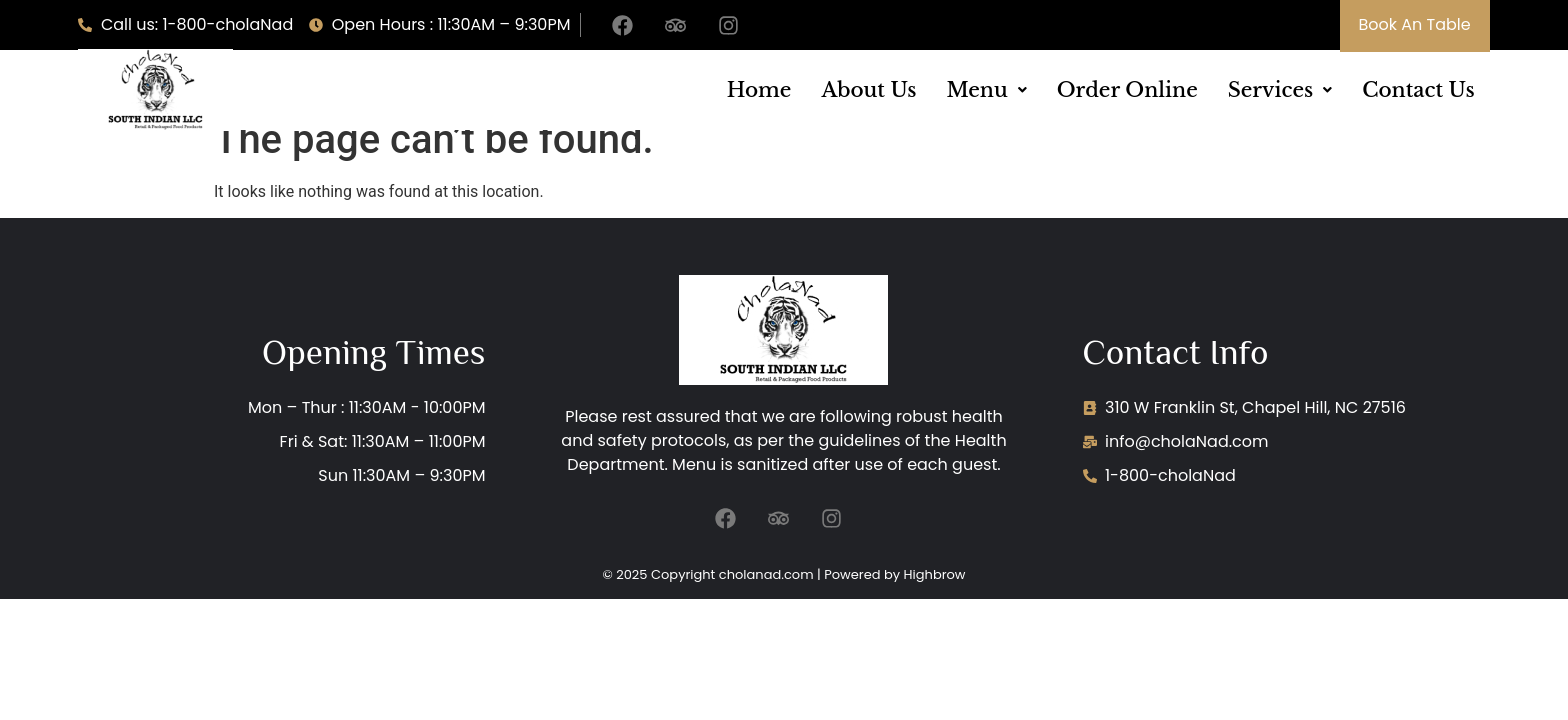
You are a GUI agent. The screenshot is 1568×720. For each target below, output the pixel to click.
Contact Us (1418, 90)
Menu (986, 90)
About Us (868, 90)
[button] (986, 90)
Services (1280, 90)
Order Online (1127, 90)
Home (759, 90)
